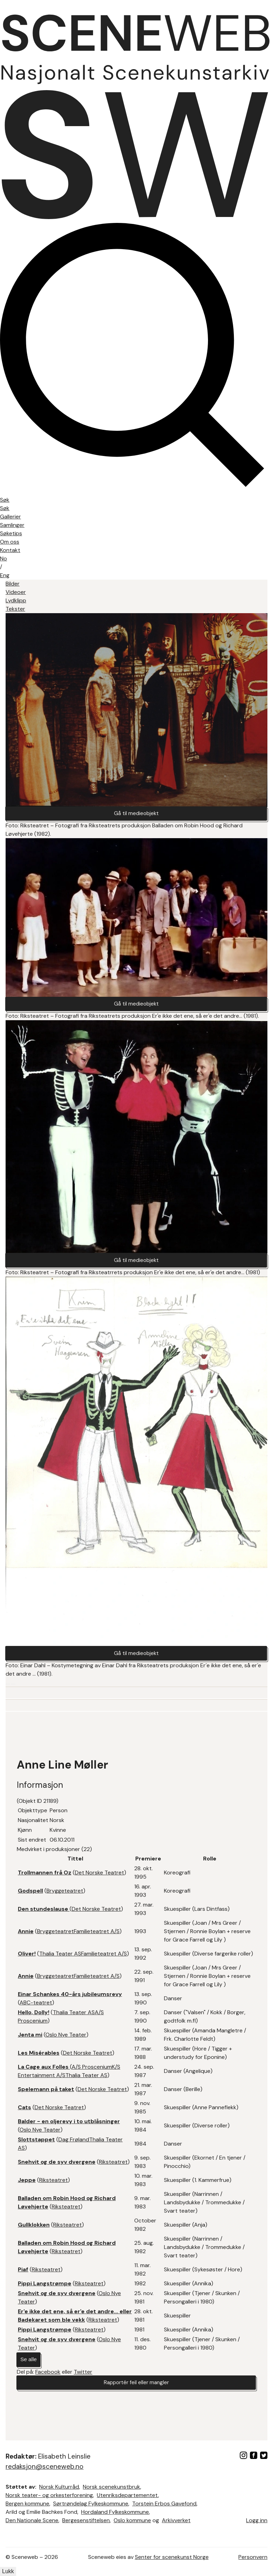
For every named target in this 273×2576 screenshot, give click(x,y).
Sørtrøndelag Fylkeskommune (90, 2503)
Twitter (83, 2376)
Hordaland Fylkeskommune (115, 2512)
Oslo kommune (132, 2520)
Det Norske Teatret (99, 1876)
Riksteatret (113, 2165)
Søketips (11, 533)
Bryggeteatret (64, 1894)
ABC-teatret (36, 2006)
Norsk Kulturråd (59, 2486)
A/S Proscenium (92, 2070)
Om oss (9, 541)
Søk (4, 508)
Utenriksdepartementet (127, 2495)
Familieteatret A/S (97, 1934)
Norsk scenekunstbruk (111, 2486)
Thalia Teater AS (60, 1957)
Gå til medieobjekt (136, 814)
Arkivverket (176, 2520)
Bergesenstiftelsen (86, 2520)
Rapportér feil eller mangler (136, 2387)
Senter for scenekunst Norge (172, 2557)
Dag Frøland (73, 2143)
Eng (4, 575)
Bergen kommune (27, 2503)
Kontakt (10, 550)
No (3, 558)
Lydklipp (16, 600)
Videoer (16, 592)
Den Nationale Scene (32, 2520)
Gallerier (10, 516)
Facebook (47, 2376)
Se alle (29, 2363)
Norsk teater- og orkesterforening (49, 2495)
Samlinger (12, 525)
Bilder (13, 583)
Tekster (15, 608)
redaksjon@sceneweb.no (45, 2466)
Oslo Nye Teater (65, 2038)
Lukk (8, 2571)
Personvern (252, 2557)
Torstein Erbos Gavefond (164, 2503)
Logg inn (256, 2520)
